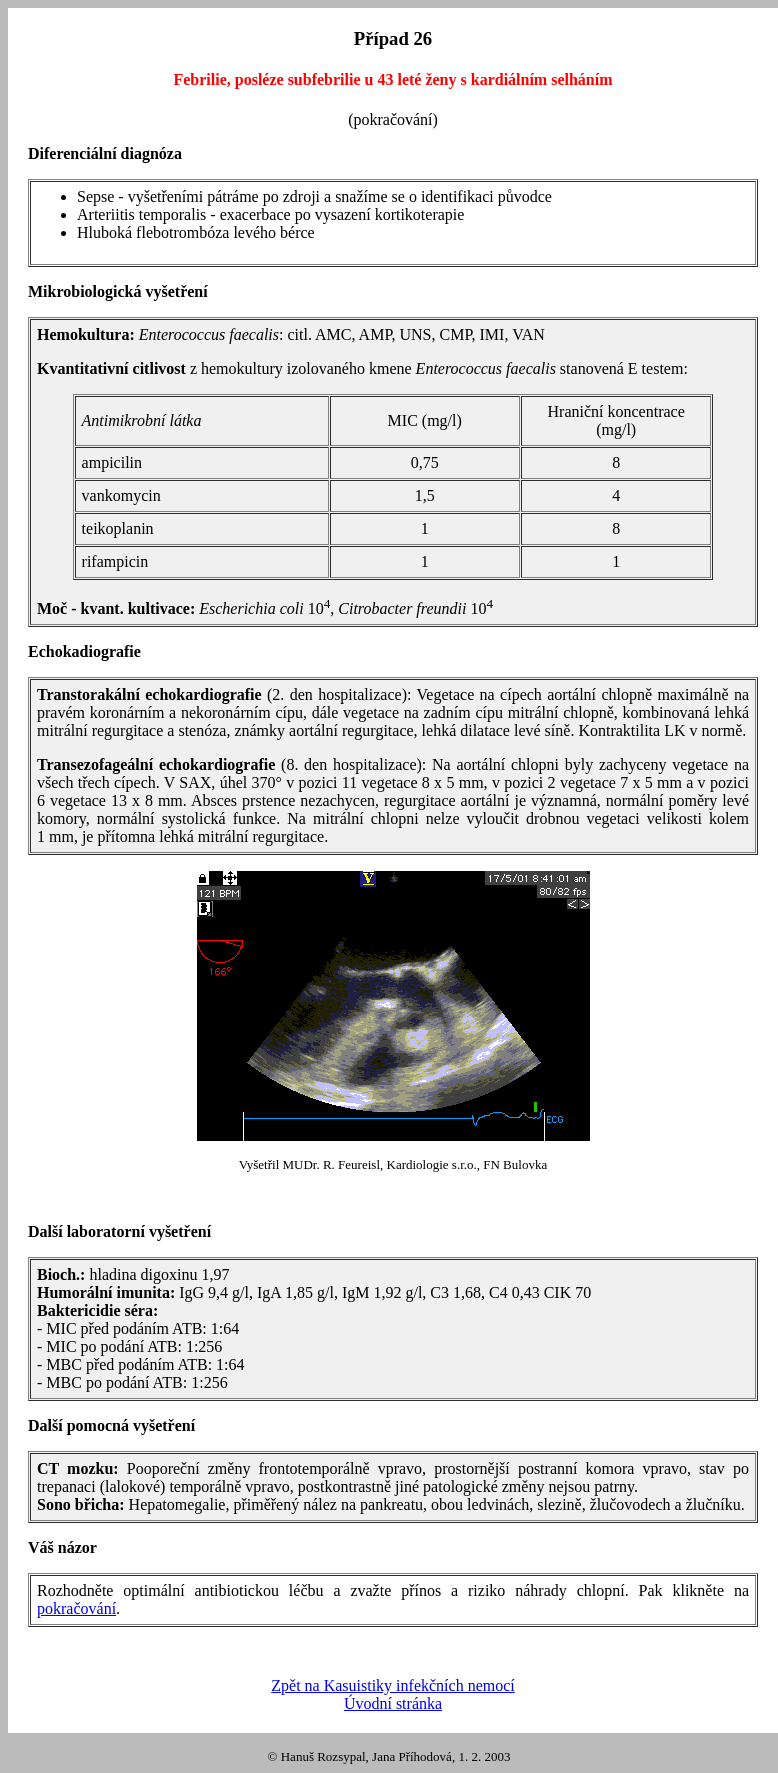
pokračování (76, 1608)
